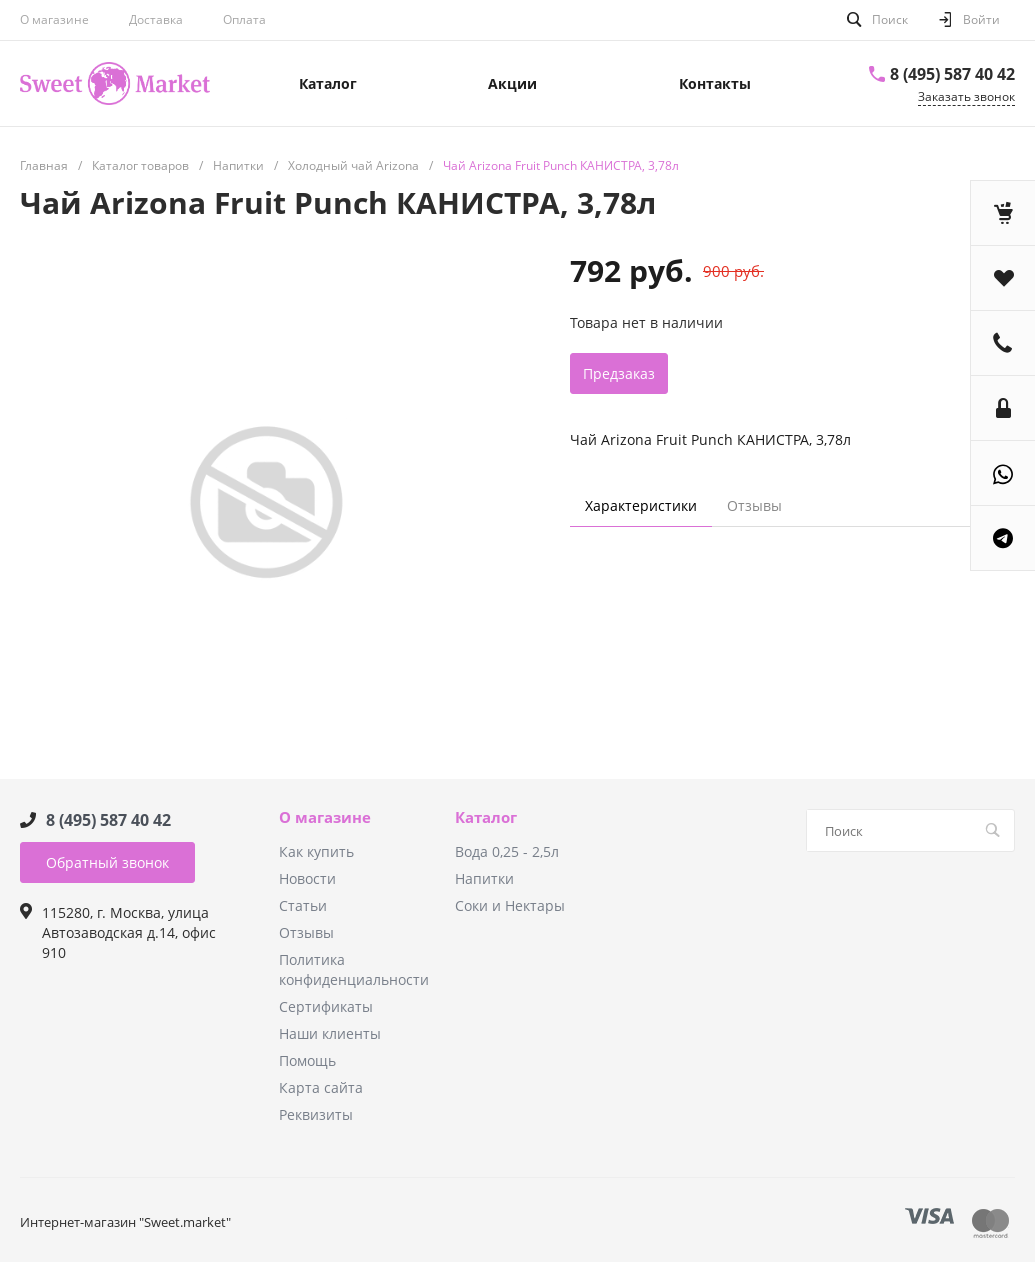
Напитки (484, 878)
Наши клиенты (330, 1033)
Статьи (303, 905)
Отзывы (306, 932)
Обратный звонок (107, 862)
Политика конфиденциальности (354, 969)
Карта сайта (321, 1087)
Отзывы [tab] (754, 505)
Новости (307, 878)
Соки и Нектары (510, 905)
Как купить (316, 851)
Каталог (486, 818)
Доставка (156, 19)
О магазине (54, 19)
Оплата (244, 19)
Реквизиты (316, 1114)
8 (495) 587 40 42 (952, 74)
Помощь (307, 1060)
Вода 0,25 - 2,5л (507, 851)
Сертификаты (326, 1006)
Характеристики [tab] (641, 505)
